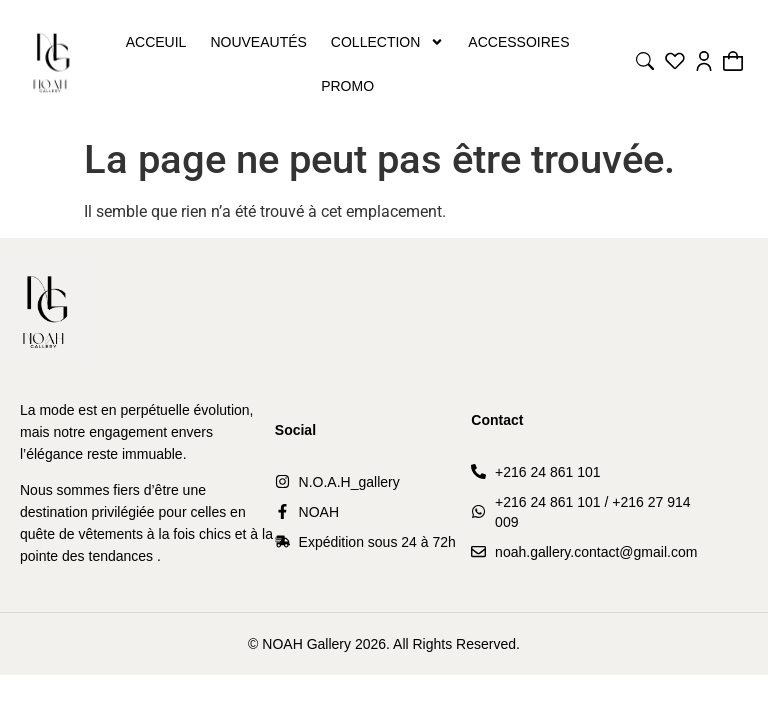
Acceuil (156, 42)
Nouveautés (258, 42)
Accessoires (518, 42)
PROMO (347, 86)
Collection (387, 42)
